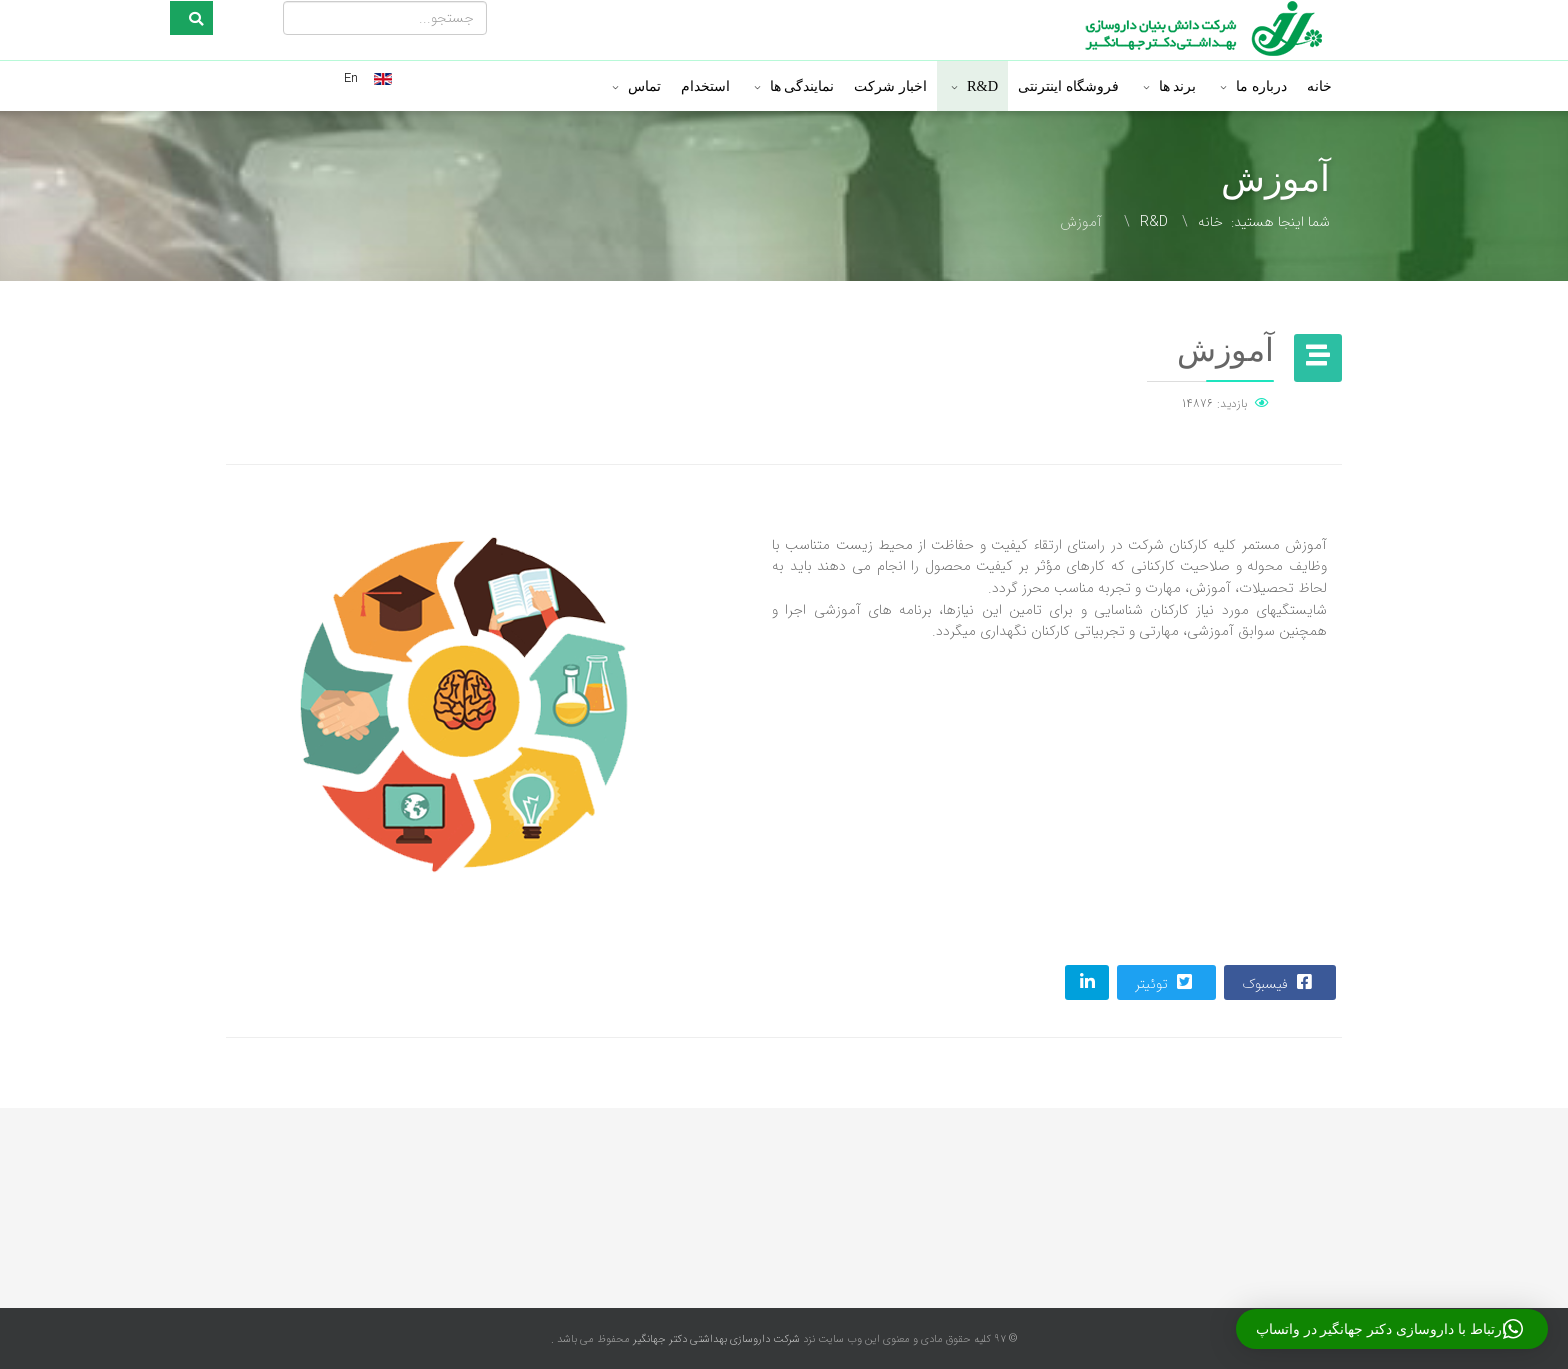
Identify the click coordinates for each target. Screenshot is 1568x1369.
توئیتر (1165, 982)
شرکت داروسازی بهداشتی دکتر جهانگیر (715, 1339)
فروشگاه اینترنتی (1068, 86)
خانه (1319, 86)
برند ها (1178, 86)
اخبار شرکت (890, 86)
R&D (982, 86)
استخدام (705, 86)
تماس (644, 86)
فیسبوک (1279, 982)
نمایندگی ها (802, 86)
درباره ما (1261, 86)
